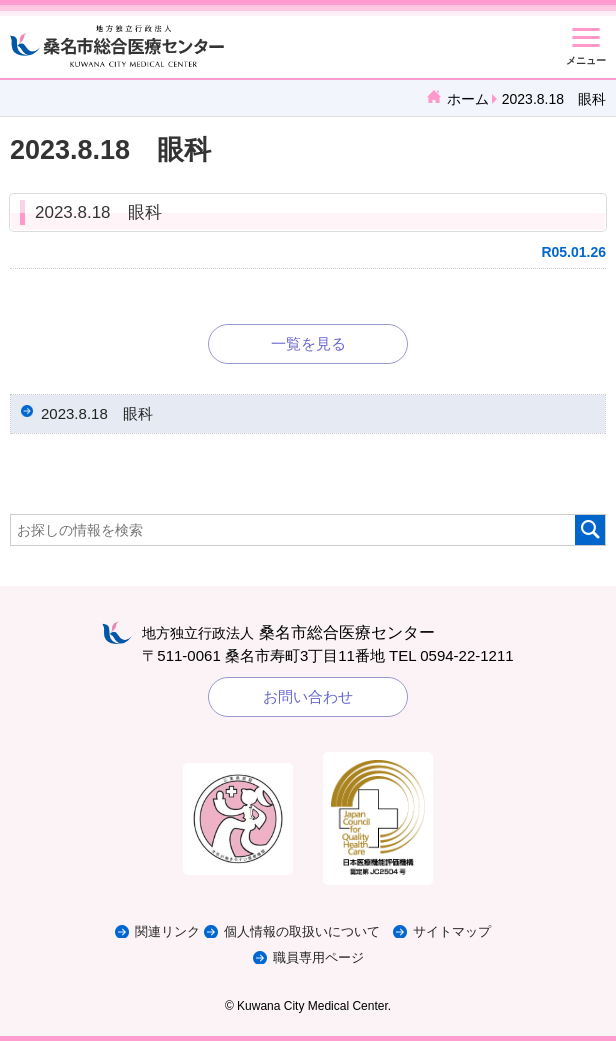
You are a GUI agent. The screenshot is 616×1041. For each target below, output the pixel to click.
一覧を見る (308, 343)
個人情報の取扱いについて (302, 931)
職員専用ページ (318, 957)
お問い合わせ (308, 696)
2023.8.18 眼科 (98, 212)
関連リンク (167, 931)
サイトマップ (452, 931)
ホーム (468, 99)
